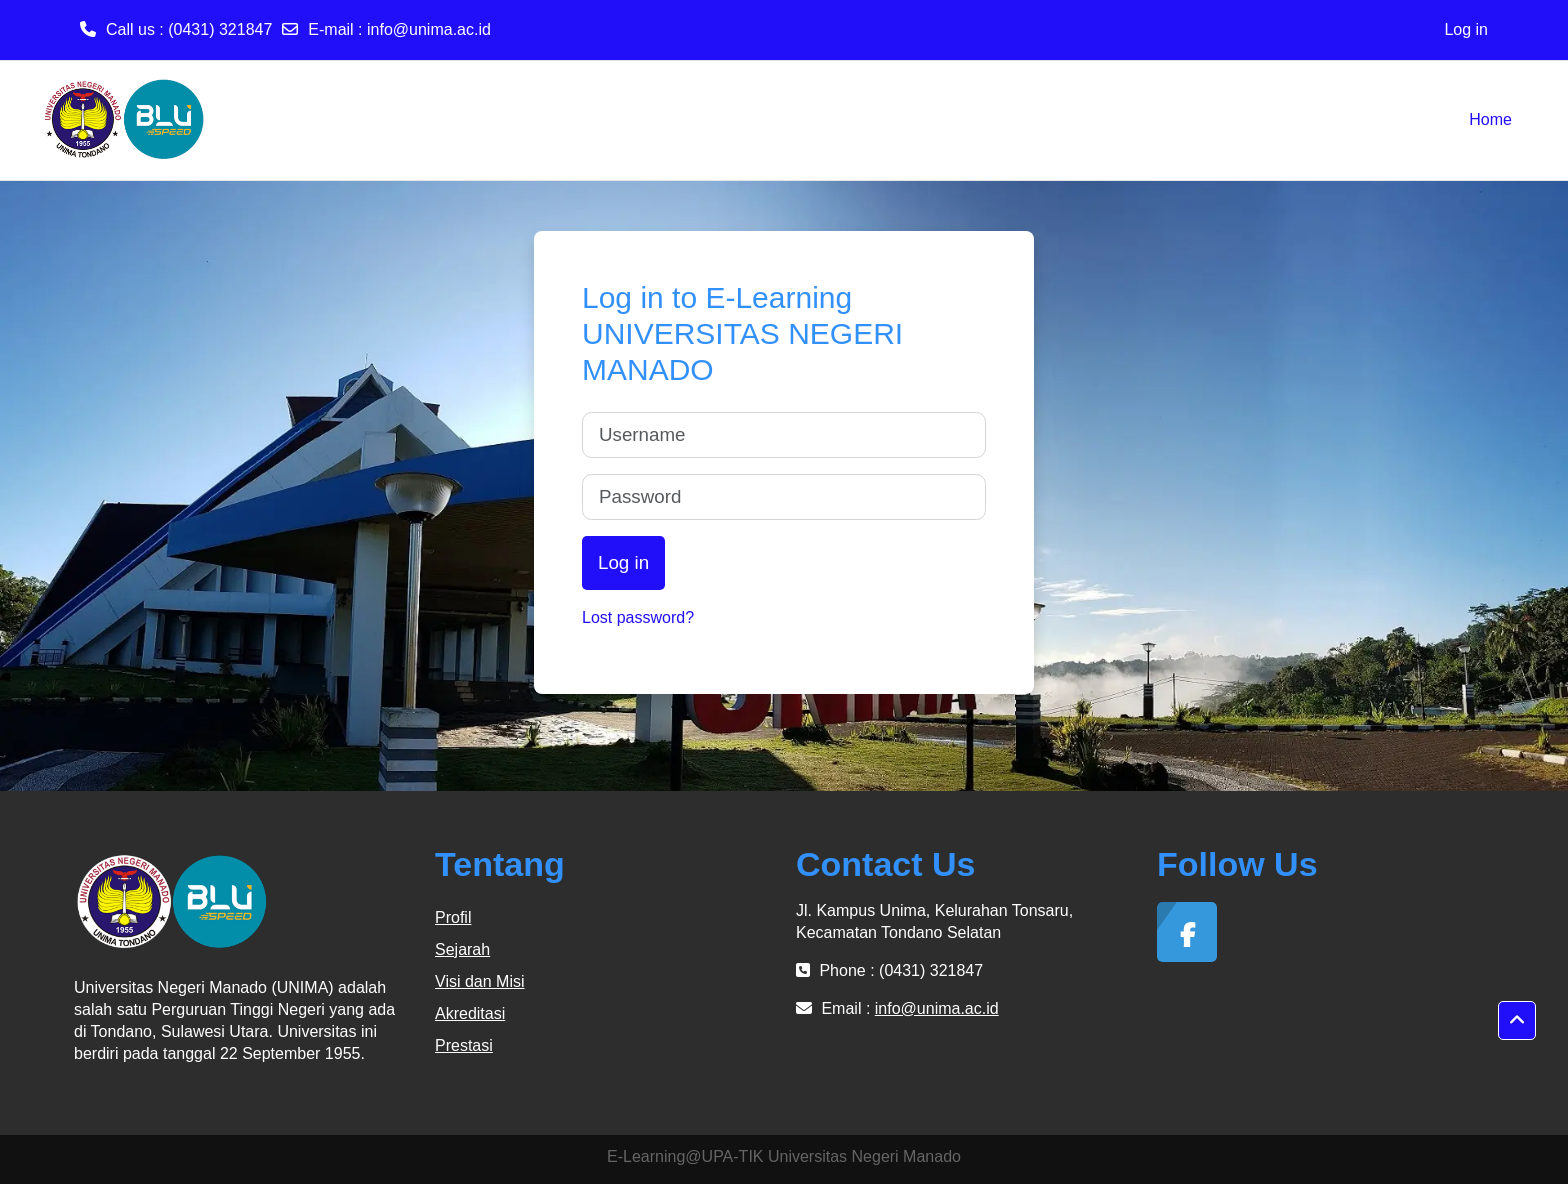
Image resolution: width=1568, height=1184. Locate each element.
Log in (1466, 29)
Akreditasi (470, 1013)
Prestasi (464, 1045)
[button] (1517, 1021)
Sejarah (462, 949)
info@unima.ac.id (429, 29)
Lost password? (638, 617)
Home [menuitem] (1490, 119)
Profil (453, 917)
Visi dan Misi (480, 981)
